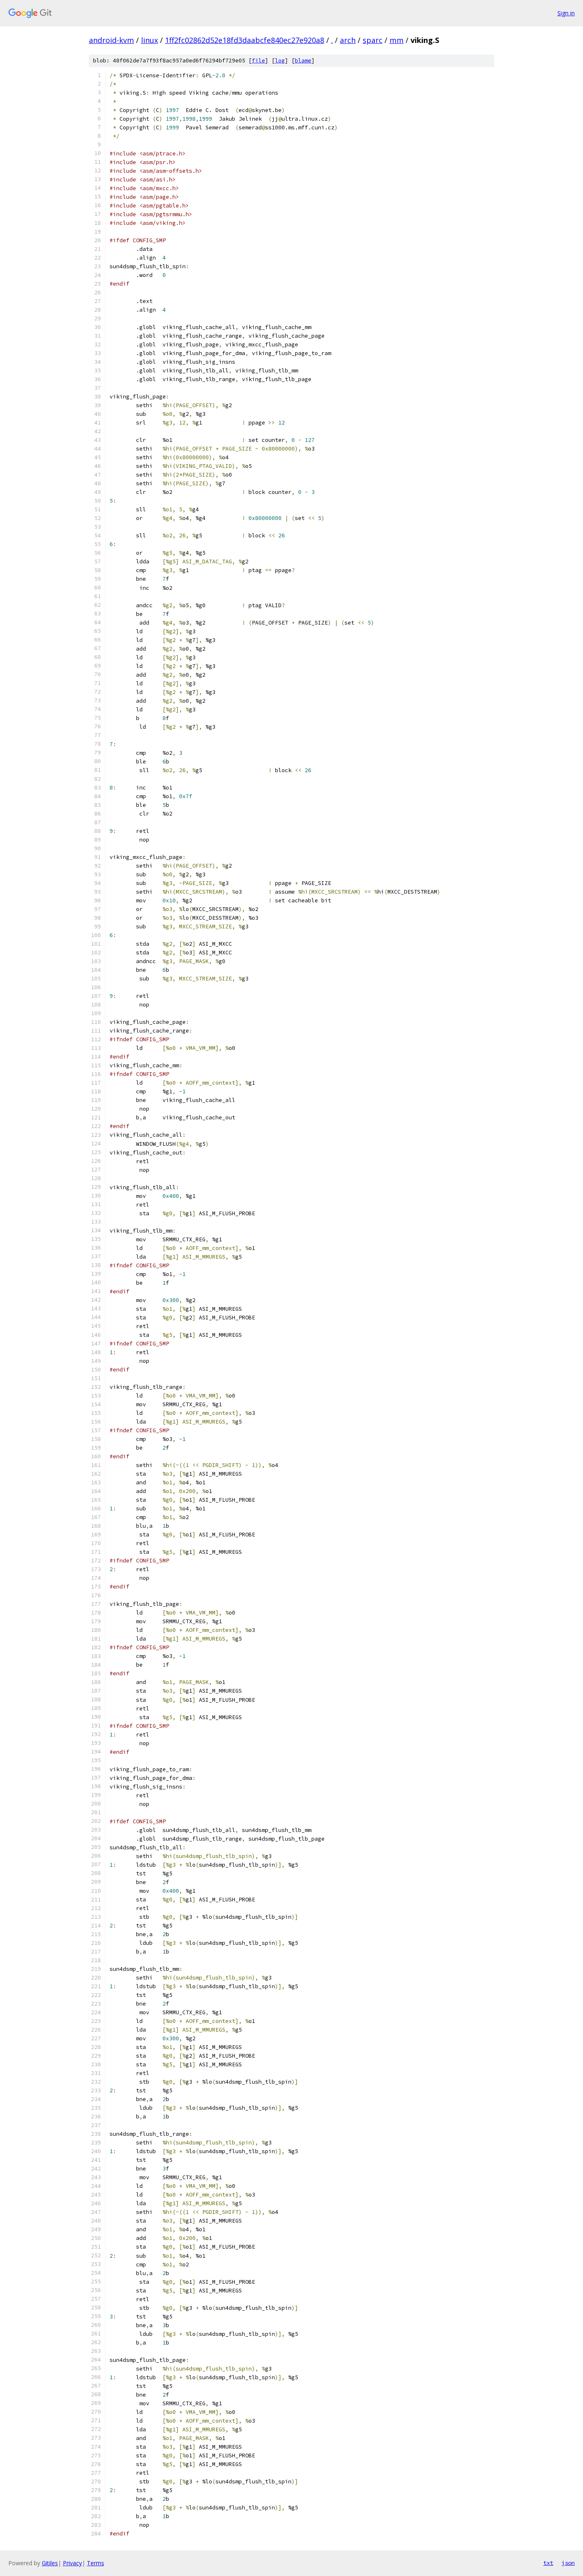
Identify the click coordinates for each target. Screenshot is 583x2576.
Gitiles (50, 2563)
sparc (372, 40)
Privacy (72, 2563)
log (280, 60)
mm (396, 40)
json (568, 2562)
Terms (95, 2563)
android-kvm (111, 40)
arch (348, 40)
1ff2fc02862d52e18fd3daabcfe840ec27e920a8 (244, 40)
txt (548, 2562)
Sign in (566, 13)
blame (303, 60)
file (258, 60)
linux (149, 40)
